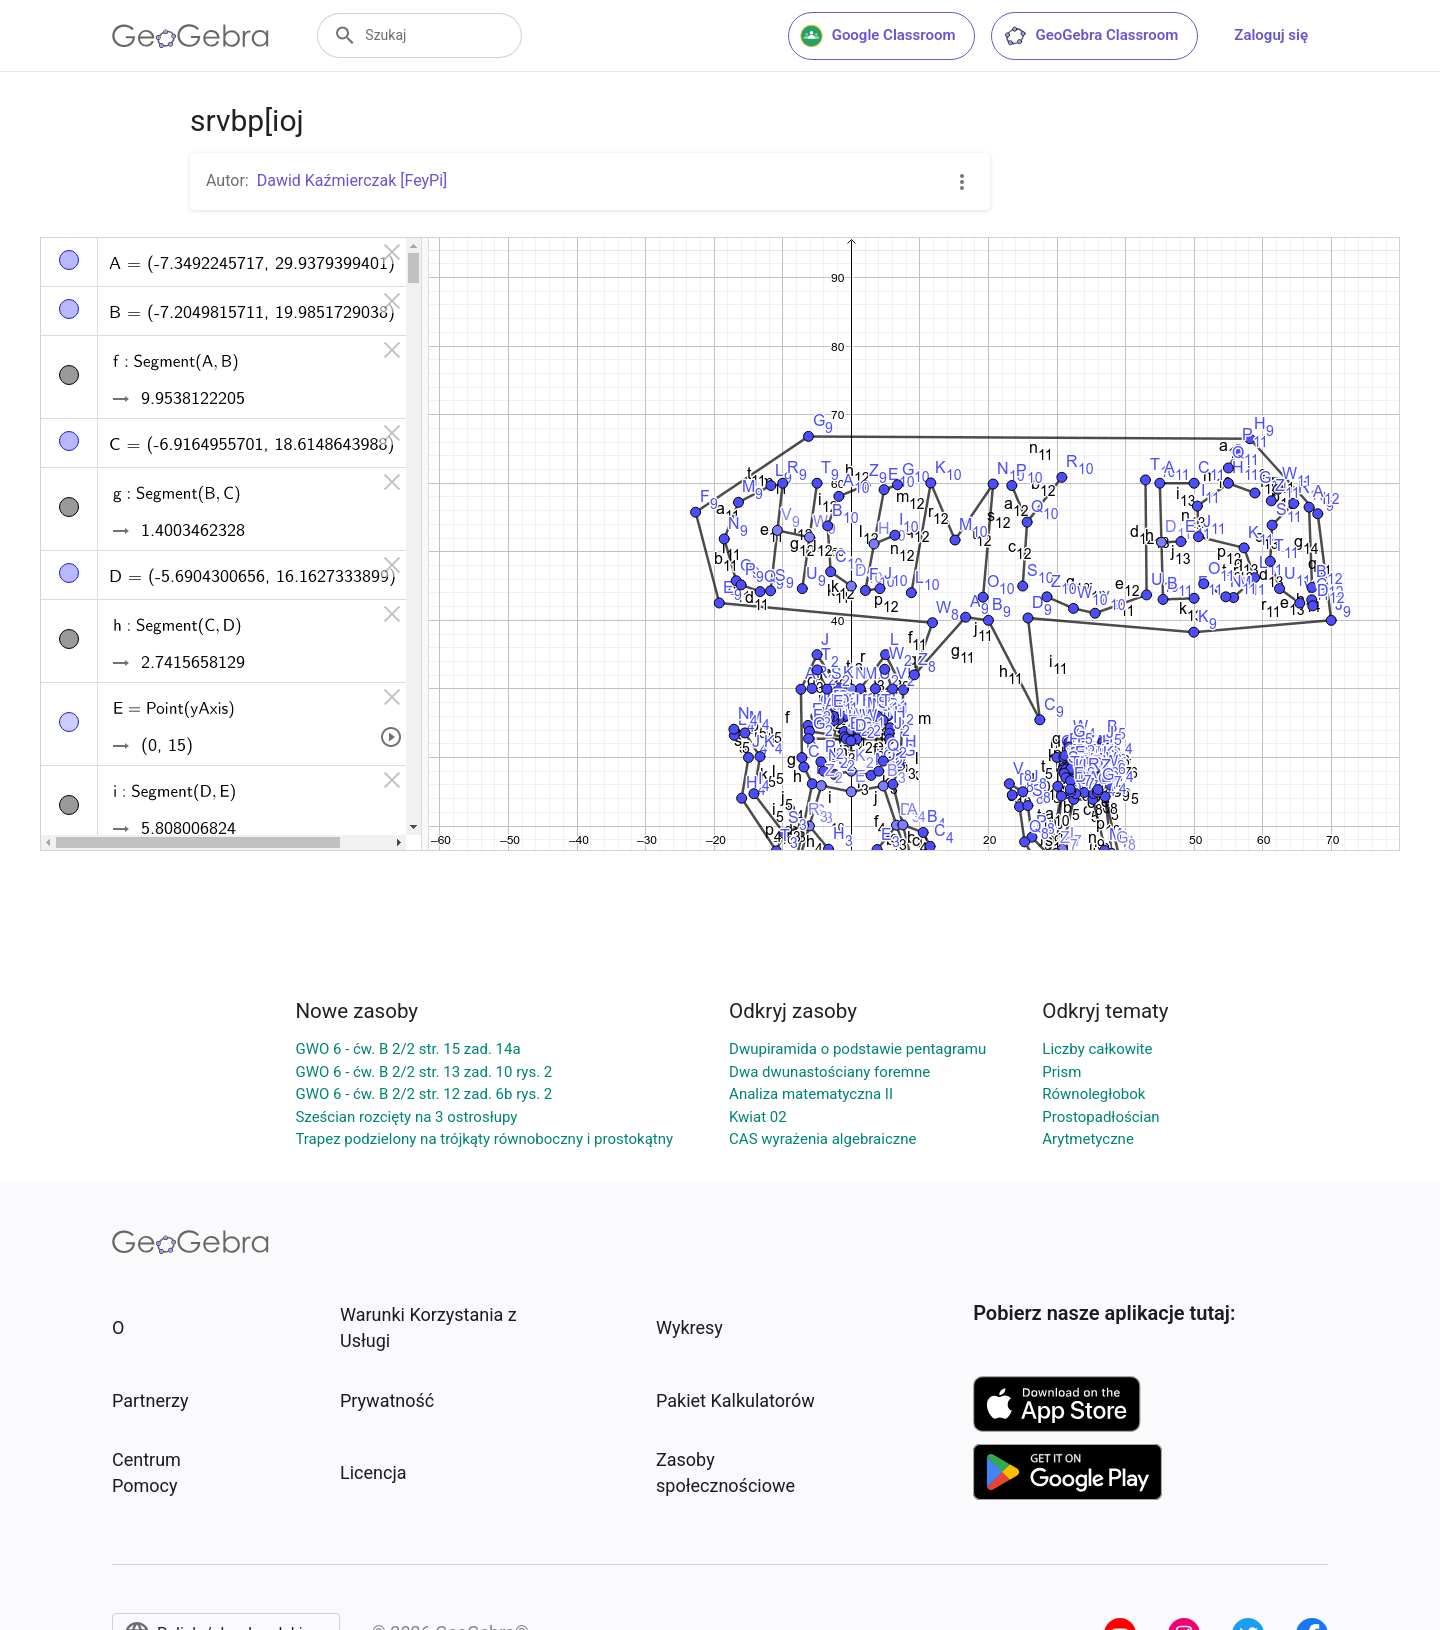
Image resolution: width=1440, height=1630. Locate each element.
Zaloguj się (1271, 35)
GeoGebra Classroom (1090, 36)
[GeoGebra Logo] (190, 36)
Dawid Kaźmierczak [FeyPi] (352, 180)
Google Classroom (878, 36)
